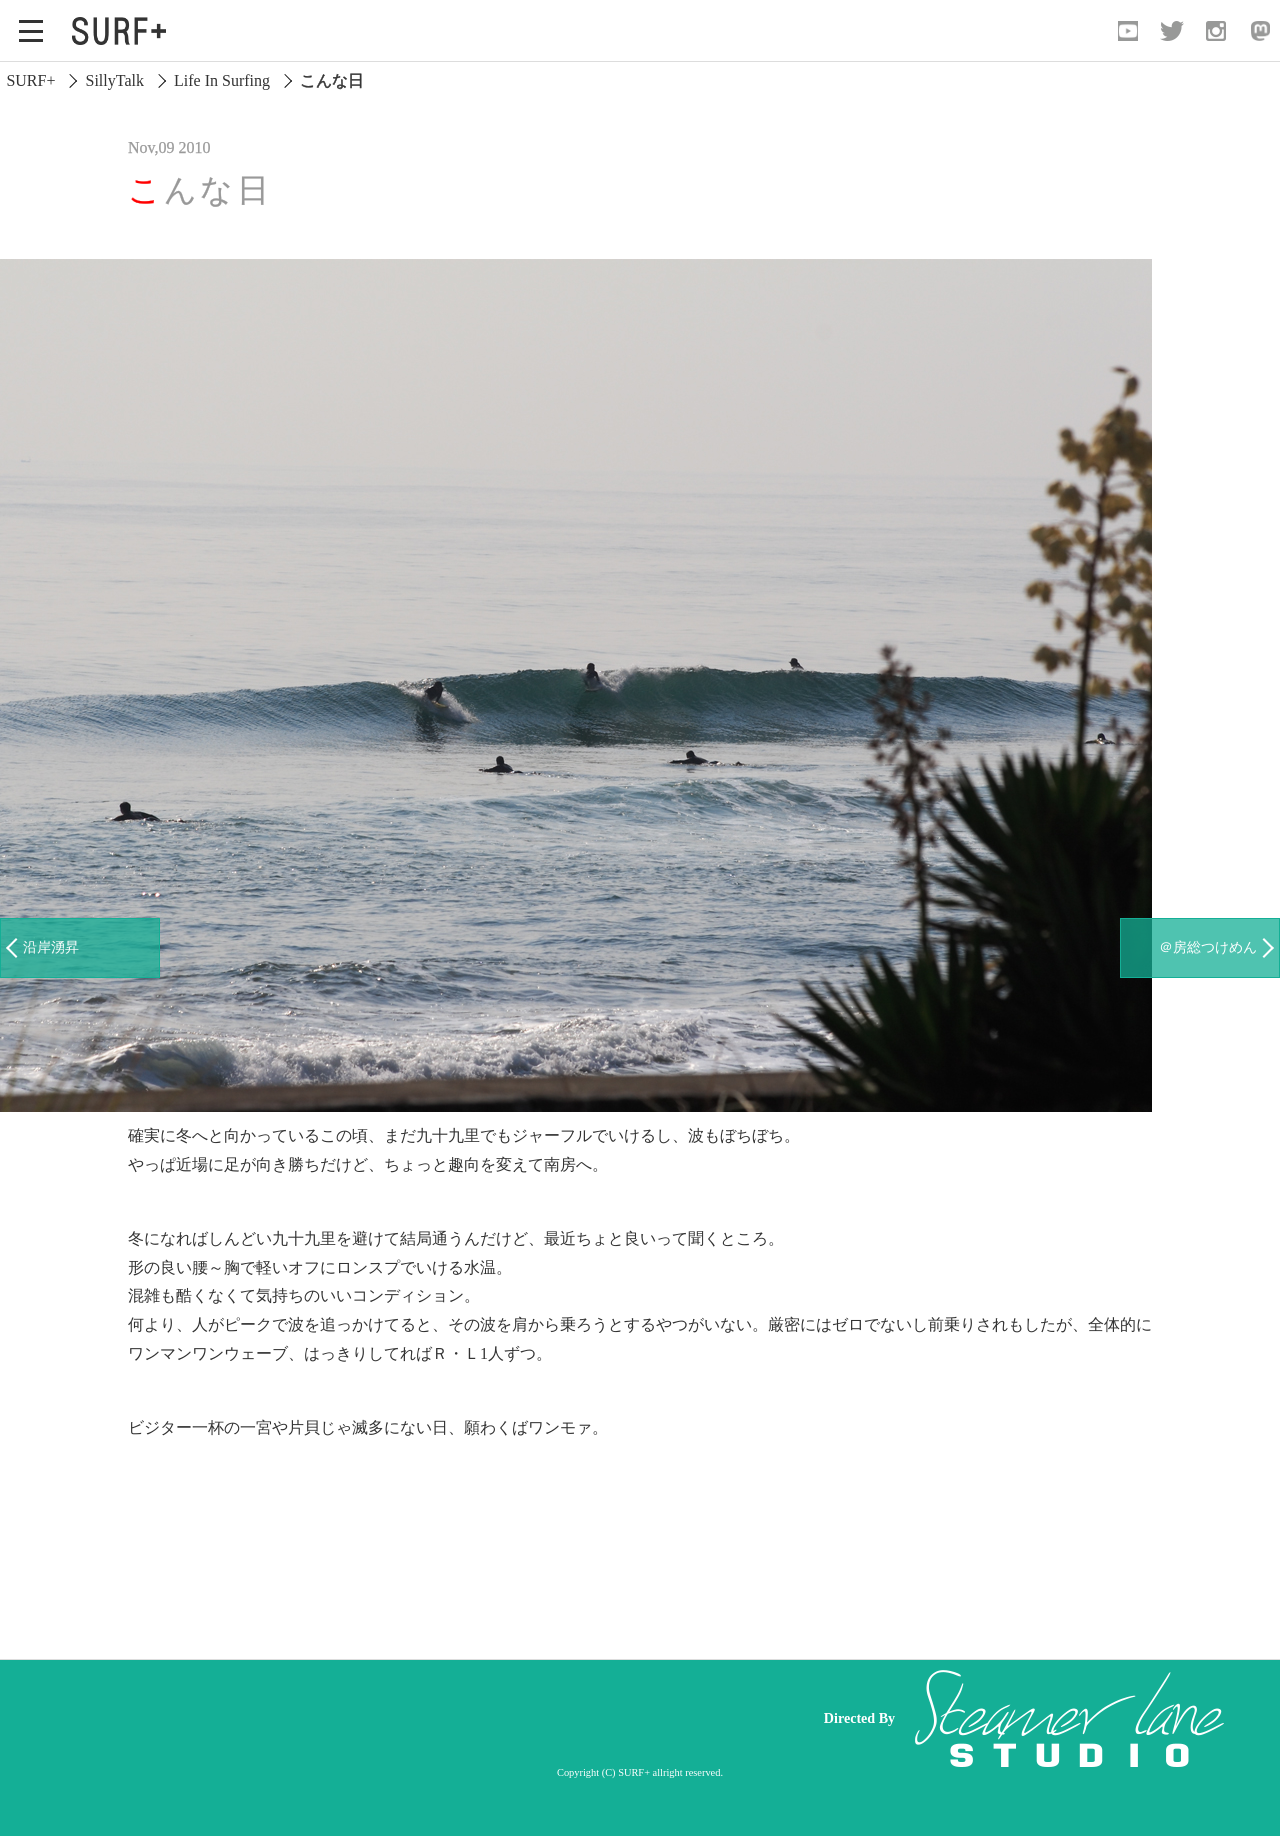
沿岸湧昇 (51, 947)
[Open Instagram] (1216, 31)
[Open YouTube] (1128, 31)
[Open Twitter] (1172, 31)
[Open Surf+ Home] (124, 31)
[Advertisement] (420, 1719)
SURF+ (30, 80)
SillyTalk (115, 80)
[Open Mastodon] (1260, 31)
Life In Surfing (222, 80)
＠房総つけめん (1208, 947)
